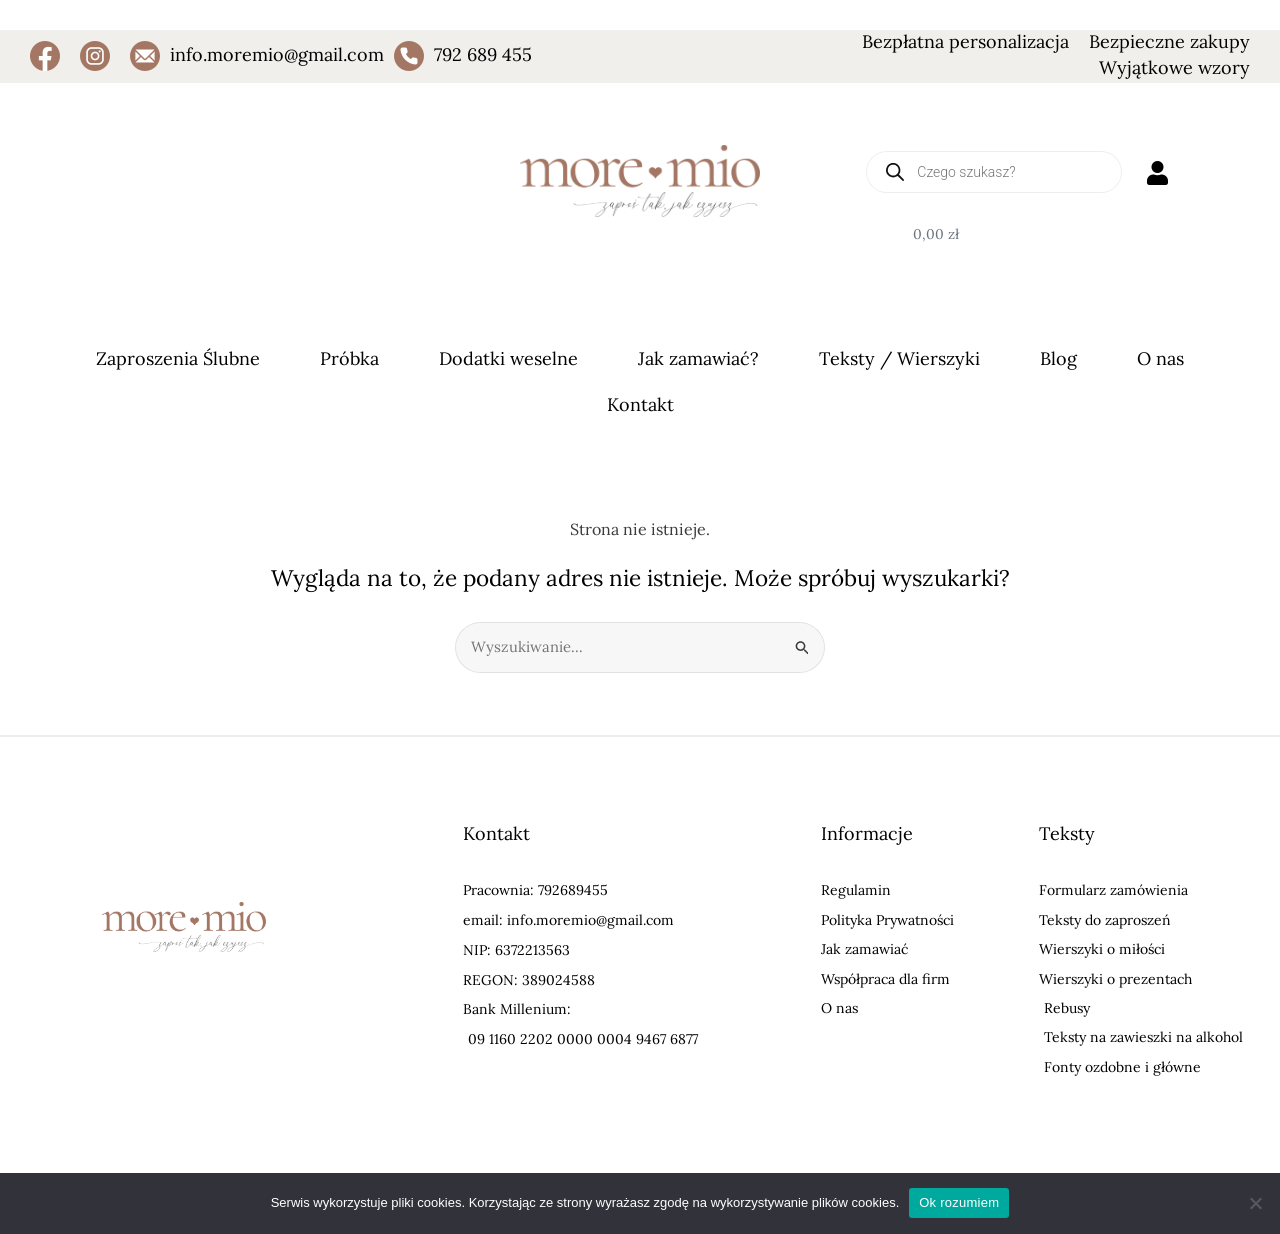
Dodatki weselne (508, 358)
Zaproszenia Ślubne (178, 358)
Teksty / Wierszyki (899, 358)
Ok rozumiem (959, 1202)
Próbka (349, 358)
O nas (1160, 358)
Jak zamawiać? (698, 358)
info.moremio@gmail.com (277, 54)
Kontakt (640, 404)
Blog (1058, 358)
